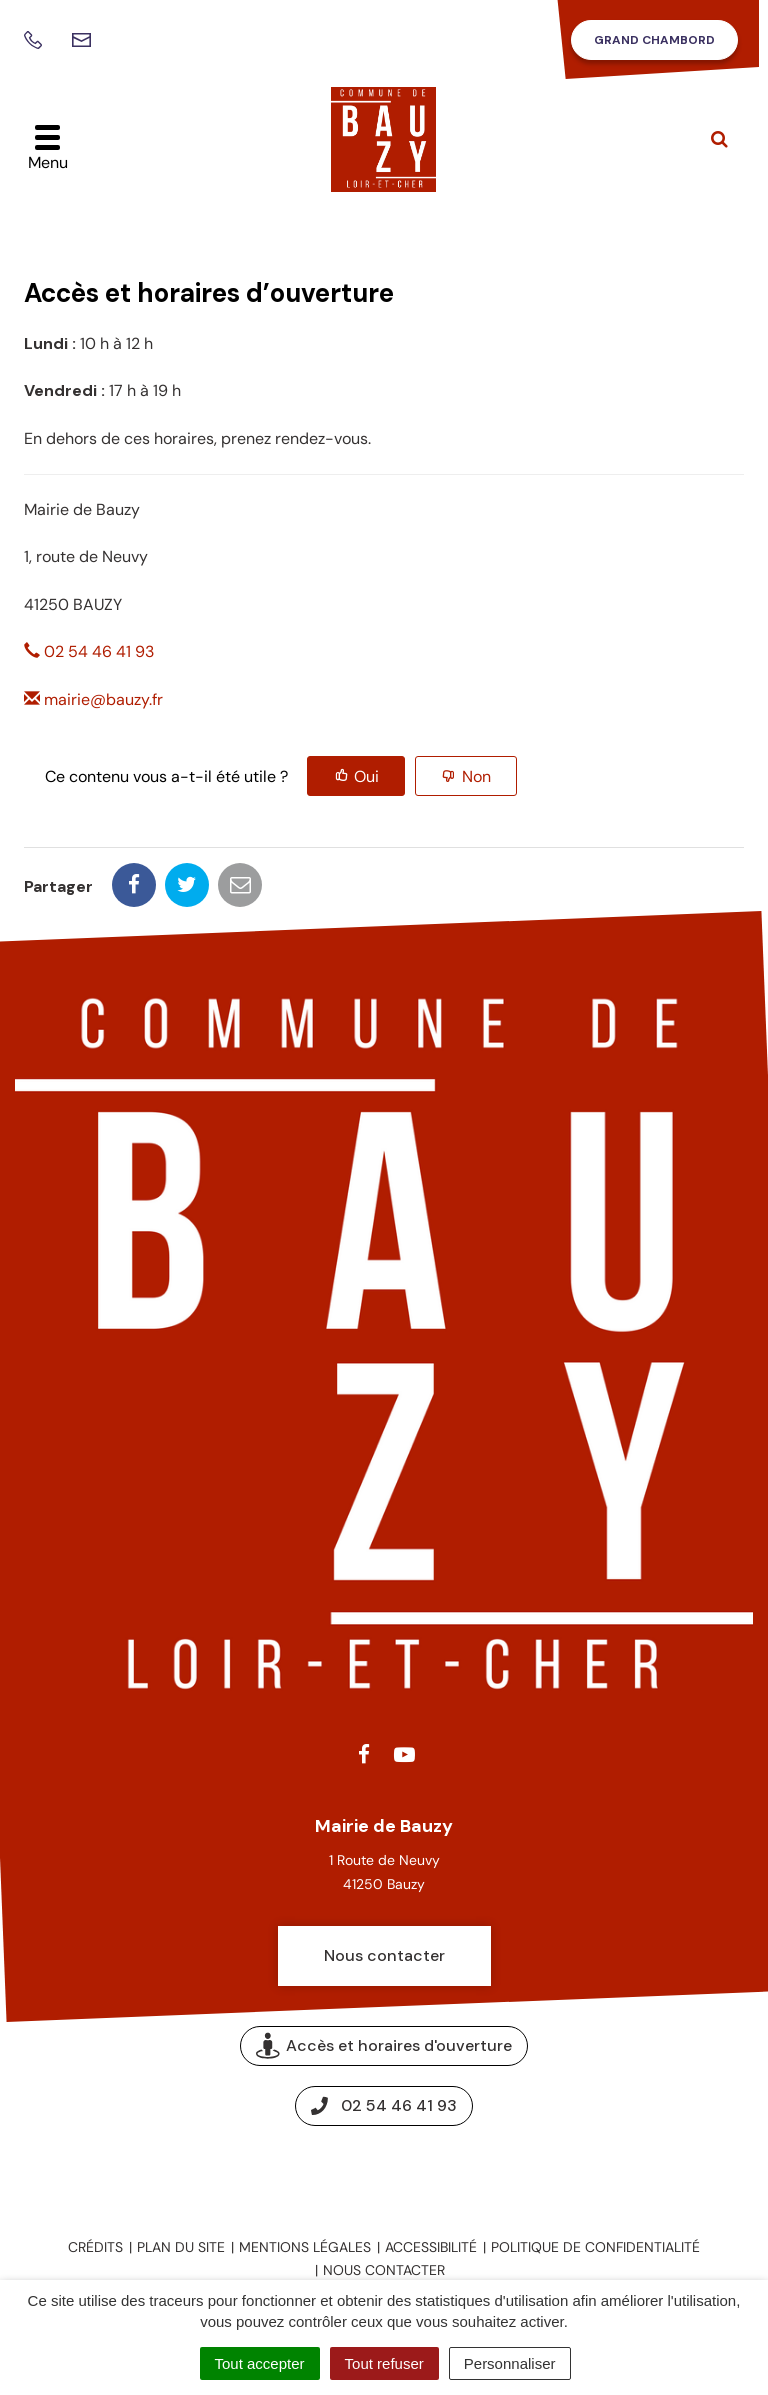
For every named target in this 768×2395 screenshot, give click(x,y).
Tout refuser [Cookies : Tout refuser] (384, 2363)
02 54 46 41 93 (89, 651)
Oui (366, 776)
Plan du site (181, 2247)
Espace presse (384, 2173)
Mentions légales (305, 2247)
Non (476, 776)
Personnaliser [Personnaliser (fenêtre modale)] (510, 2363)
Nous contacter (384, 1955)
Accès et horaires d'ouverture (384, 2045)
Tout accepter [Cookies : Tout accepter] (260, 2363)
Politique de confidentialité (595, 2247)
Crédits (95, 2247)
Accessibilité (431, 2247)
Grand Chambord (654, 40)
